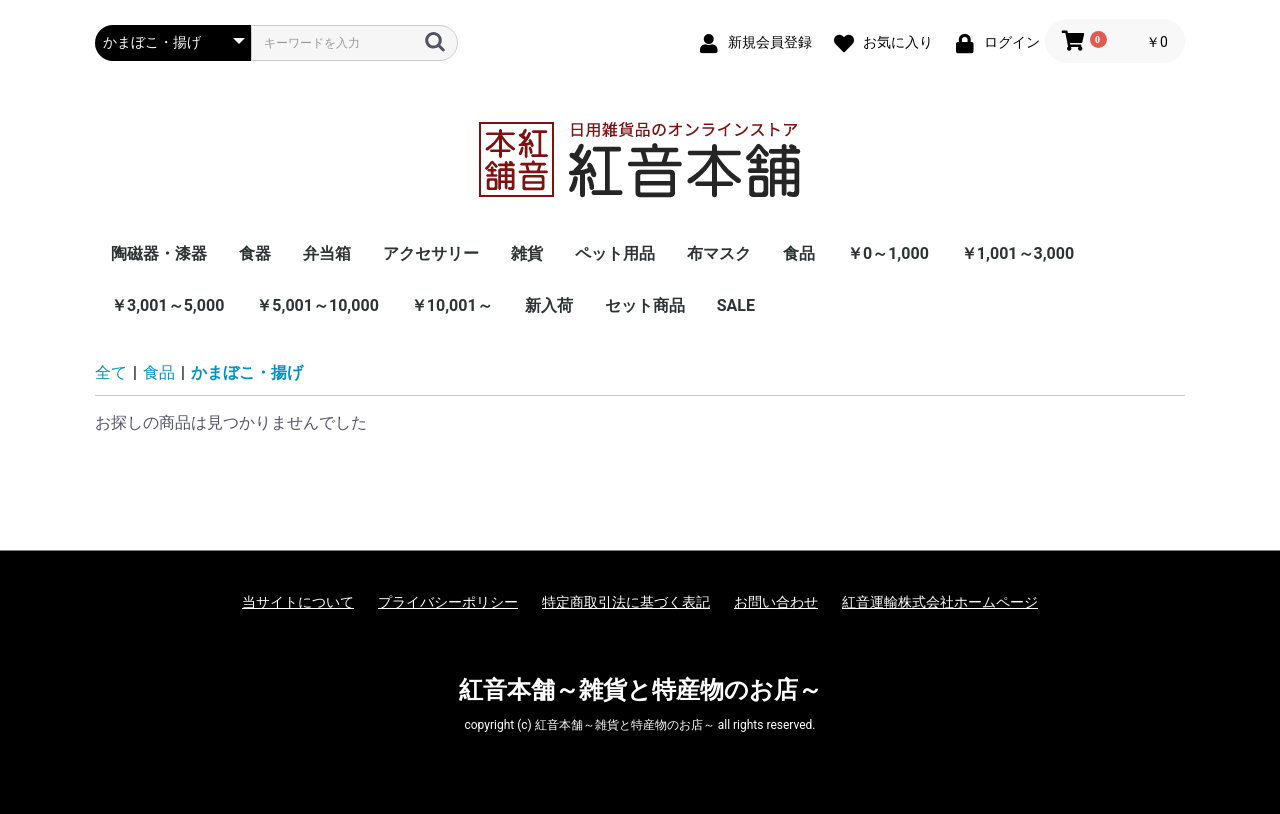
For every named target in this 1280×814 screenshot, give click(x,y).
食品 (799, 253)
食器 (255, 253)
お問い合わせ (776, 602)
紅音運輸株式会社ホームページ (940, 602)
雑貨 (527, 253)
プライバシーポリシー (448, 602)
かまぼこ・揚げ (247, 372)
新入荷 (549, 305)
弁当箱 (327, 253)
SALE (736, 305)
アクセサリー (431, 253)
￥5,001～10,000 (317, 305)
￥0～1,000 (888, 253)
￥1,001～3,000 (1017, 253)
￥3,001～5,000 (167, 305)
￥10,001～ (452, 305)
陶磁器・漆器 (159, 253)
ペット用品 (615, 253)
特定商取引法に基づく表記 (626, 602)
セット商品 (645, 305)
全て (111, 372)
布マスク (719, 253)
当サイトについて (298, 602)
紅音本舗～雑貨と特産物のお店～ (640, 690)
